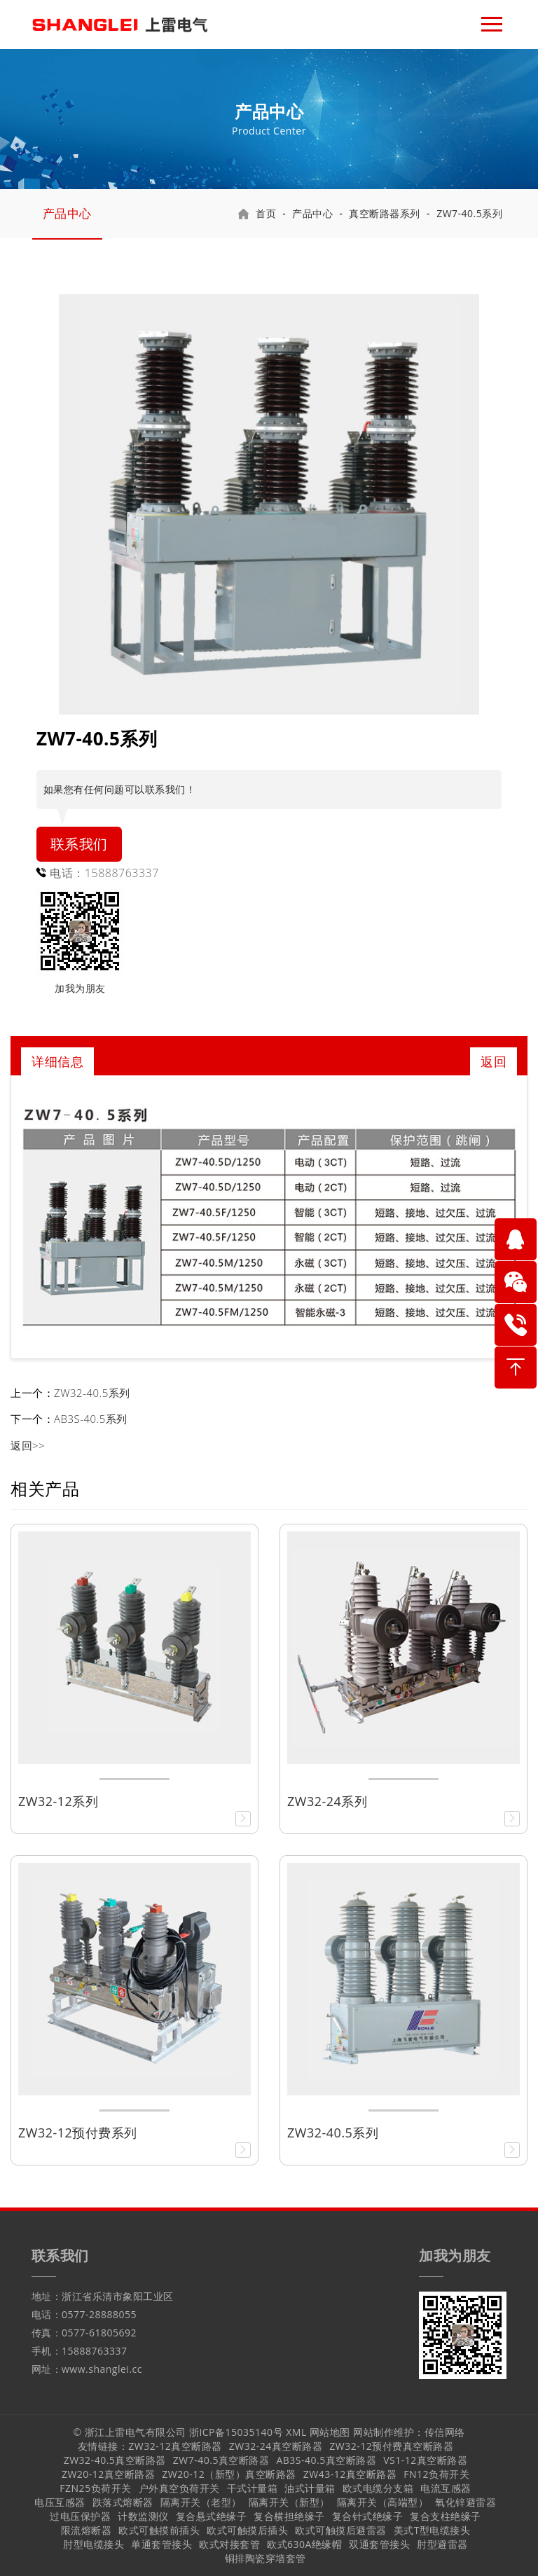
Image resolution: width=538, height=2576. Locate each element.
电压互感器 (59, 2502)
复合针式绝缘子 (368, 2516)
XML (296, 2432)
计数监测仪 (143, 2516)
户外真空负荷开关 (179, 2488)
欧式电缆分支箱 (378, 2488)
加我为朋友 (80, 988)
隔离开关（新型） (289, 2502)
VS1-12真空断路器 (425, 2460)
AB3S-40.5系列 (90, 1419)
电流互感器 (445, 2488)
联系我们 (79, 843)
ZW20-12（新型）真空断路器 (229, 2474)
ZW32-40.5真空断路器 (115, 2460)
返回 (493, 1061)
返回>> (28, 1445)
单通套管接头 (161, 2544)
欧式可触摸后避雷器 (341, 2530)
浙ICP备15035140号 (236, 2432)
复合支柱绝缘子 (445, 2516)
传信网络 (445, 2432)
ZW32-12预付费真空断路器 (391, 2446)
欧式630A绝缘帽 (304, 2544)
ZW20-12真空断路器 (108, 2474)
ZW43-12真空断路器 (349, 2474)
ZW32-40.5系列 (92, 1393)
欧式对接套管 (229, 2544)
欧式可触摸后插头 (247, 2530)
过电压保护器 (80, 2516)
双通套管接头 (379, 2544)
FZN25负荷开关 (95, 2488)
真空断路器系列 (384, 213)
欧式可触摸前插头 (159, 2530)
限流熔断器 (86, 2530)
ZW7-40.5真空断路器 (221, 2460)
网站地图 (330, 2432)
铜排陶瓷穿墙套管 (265, 2558)
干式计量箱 (252, 2488)
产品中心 (67, 213)
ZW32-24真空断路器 (275, 2446)
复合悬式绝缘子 (211, 2516)
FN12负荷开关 (436, 2474)
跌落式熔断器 (122, 2502)
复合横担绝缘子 (289, 2516)
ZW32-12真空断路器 (174, 2446)
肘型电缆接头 (93, 2544)
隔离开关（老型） (201, 2502)
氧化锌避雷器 (465, 2502)
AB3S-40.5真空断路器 (326, 2460)
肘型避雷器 (442, 2544)
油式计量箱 (310, 2488)
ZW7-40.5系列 (469, 213)
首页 (266, 213)
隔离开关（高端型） (383, 2502)
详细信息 (57, 1061)
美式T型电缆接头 (432, 2530)
